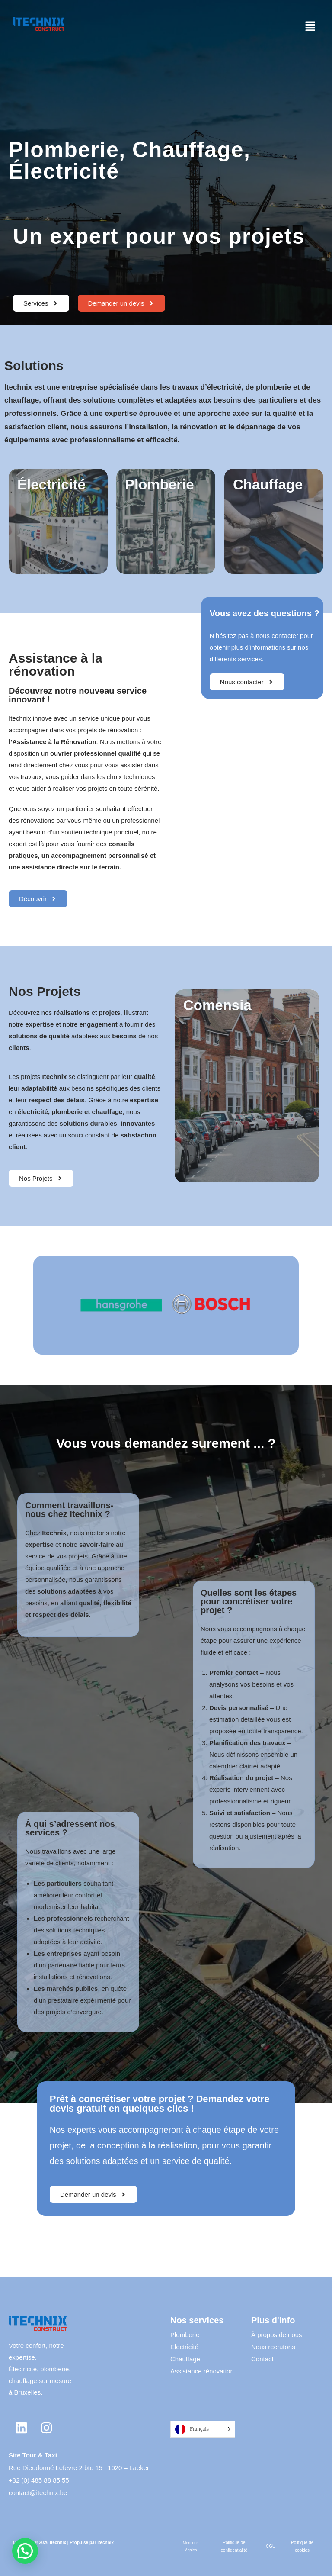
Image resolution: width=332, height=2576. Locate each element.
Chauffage (185, 2359)
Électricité (184, 2347)
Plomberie (185, 2334)
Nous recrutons (273, 2347)
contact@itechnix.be (38, 2492)
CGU (270, 2546)
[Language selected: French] (202, 2429)
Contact (262, 2359)
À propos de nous (276, 2334)
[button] (310, 26)
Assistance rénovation (202, 2371)
